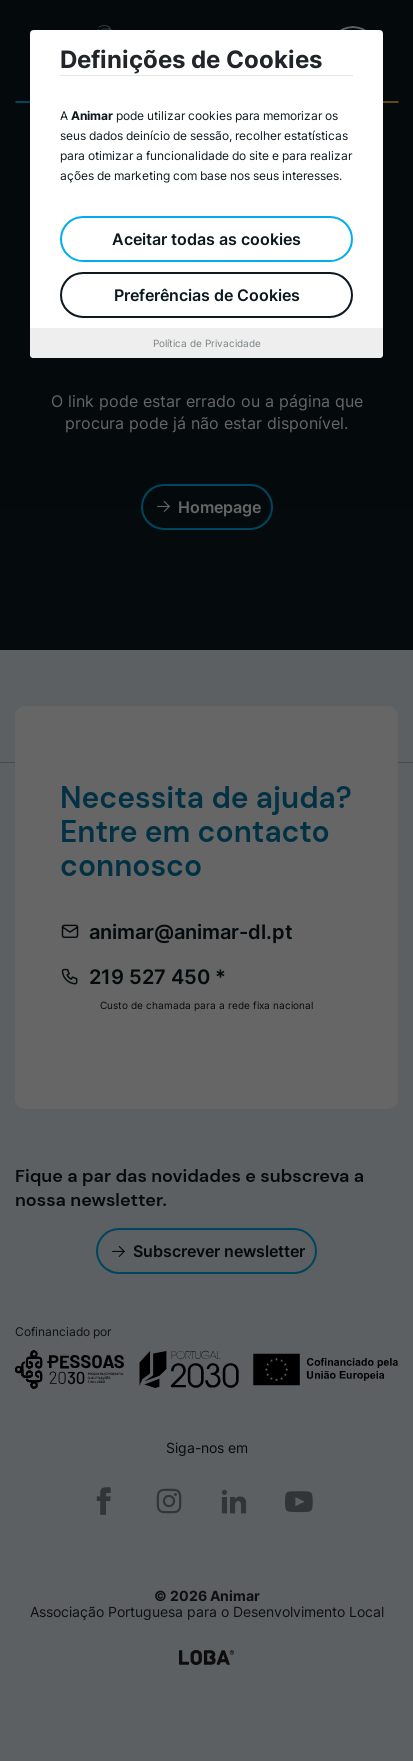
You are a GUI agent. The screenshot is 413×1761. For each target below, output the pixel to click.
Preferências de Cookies (207, 295)
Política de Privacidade (207, 343)
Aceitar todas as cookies (206, 239)
